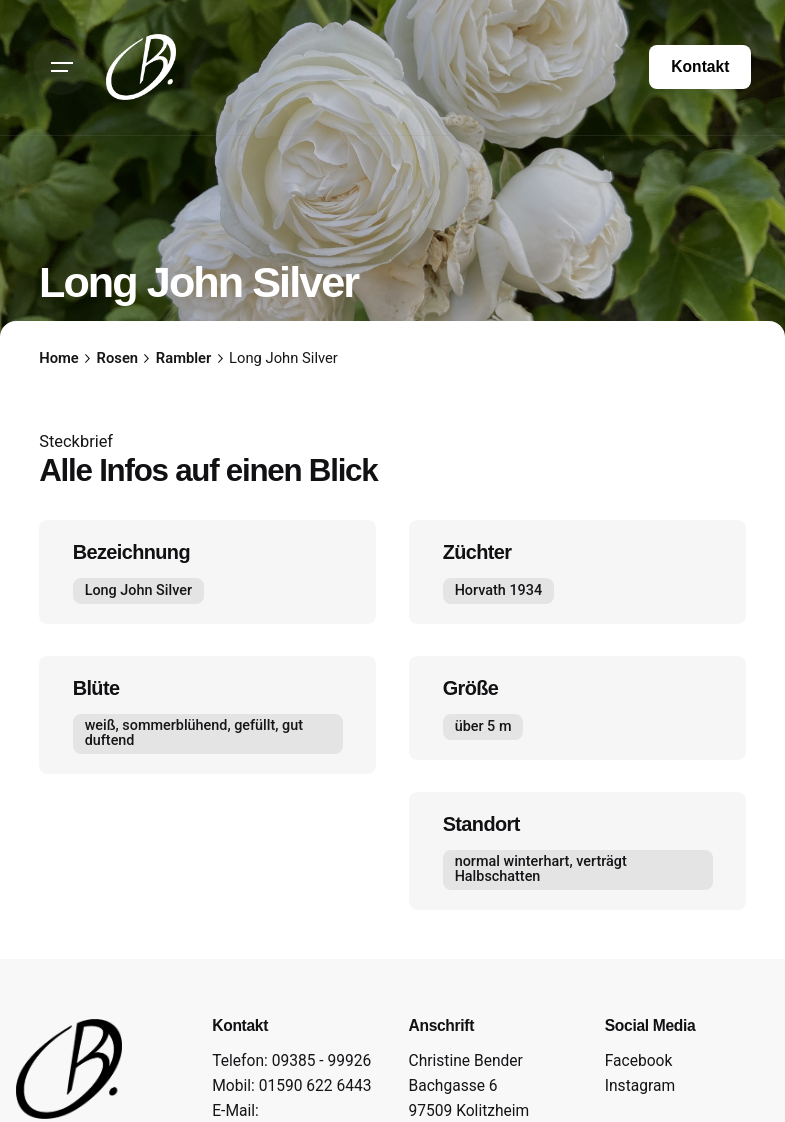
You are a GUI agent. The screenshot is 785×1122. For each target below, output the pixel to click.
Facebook (639, 1061)
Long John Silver (138, 590)
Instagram (640, 1086)
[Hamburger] (62, 67)
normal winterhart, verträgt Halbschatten (540, 868)
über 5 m (482, 726)
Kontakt (700, 66)
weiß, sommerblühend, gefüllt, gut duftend (194, 733)
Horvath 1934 (497, 590)
